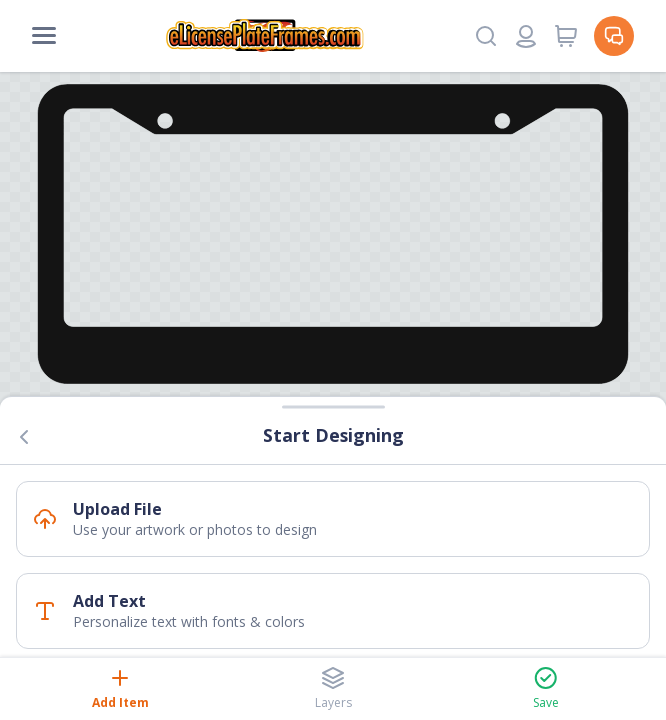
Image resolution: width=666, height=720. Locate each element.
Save (546, 688)
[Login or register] (526, 36)
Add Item (120, 688)
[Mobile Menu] (44, 36)
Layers (333, 688)
